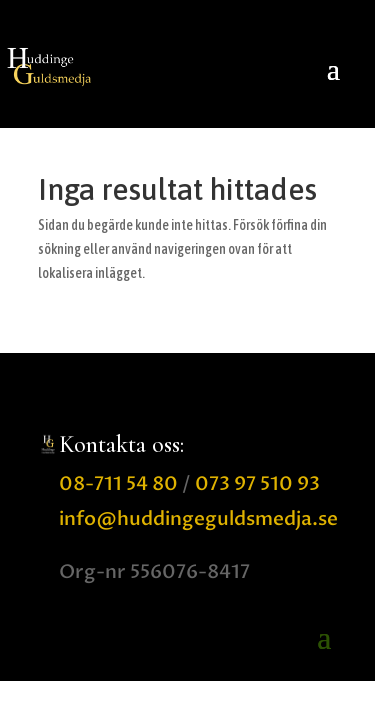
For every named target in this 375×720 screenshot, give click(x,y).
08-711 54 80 (118, 484)
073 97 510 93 (257, 484)
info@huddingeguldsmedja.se (198, 519)
